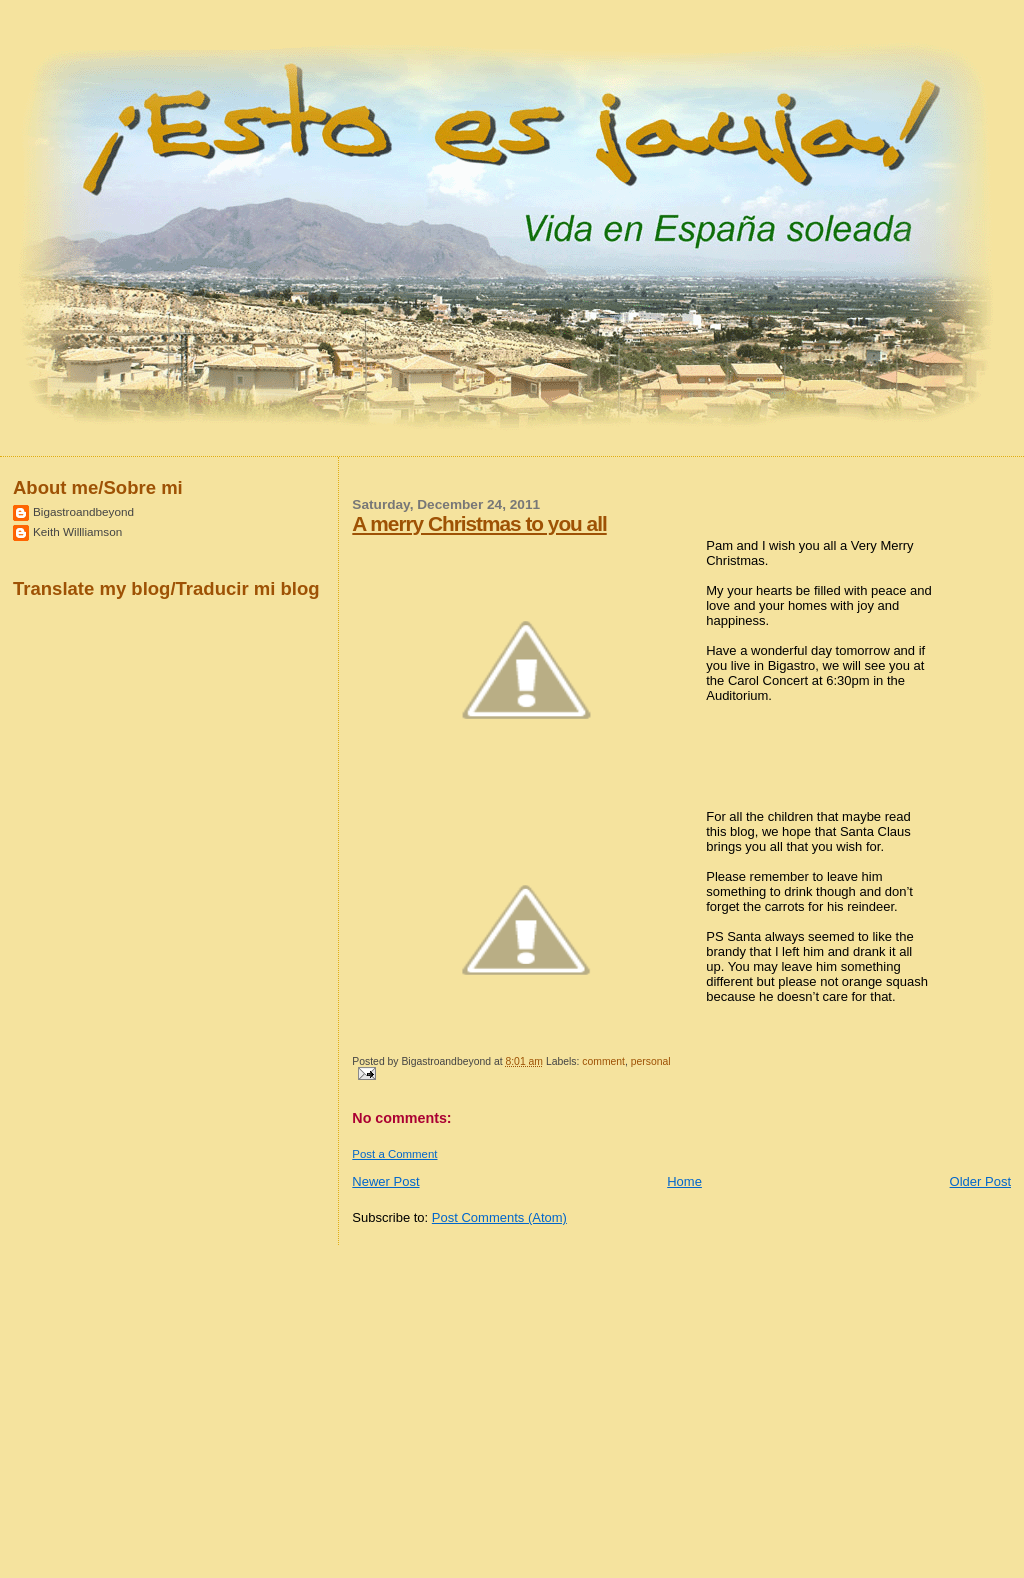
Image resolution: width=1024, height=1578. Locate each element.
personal (651, 1061)
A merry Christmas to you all (479, 523)
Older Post (980, 1181)
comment (603, 1061)
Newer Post (385, 1181)
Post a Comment (394, 1154)
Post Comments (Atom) (499, 1217)
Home (684, 1181)
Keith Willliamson (77, 531)
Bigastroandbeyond (83, 511)
